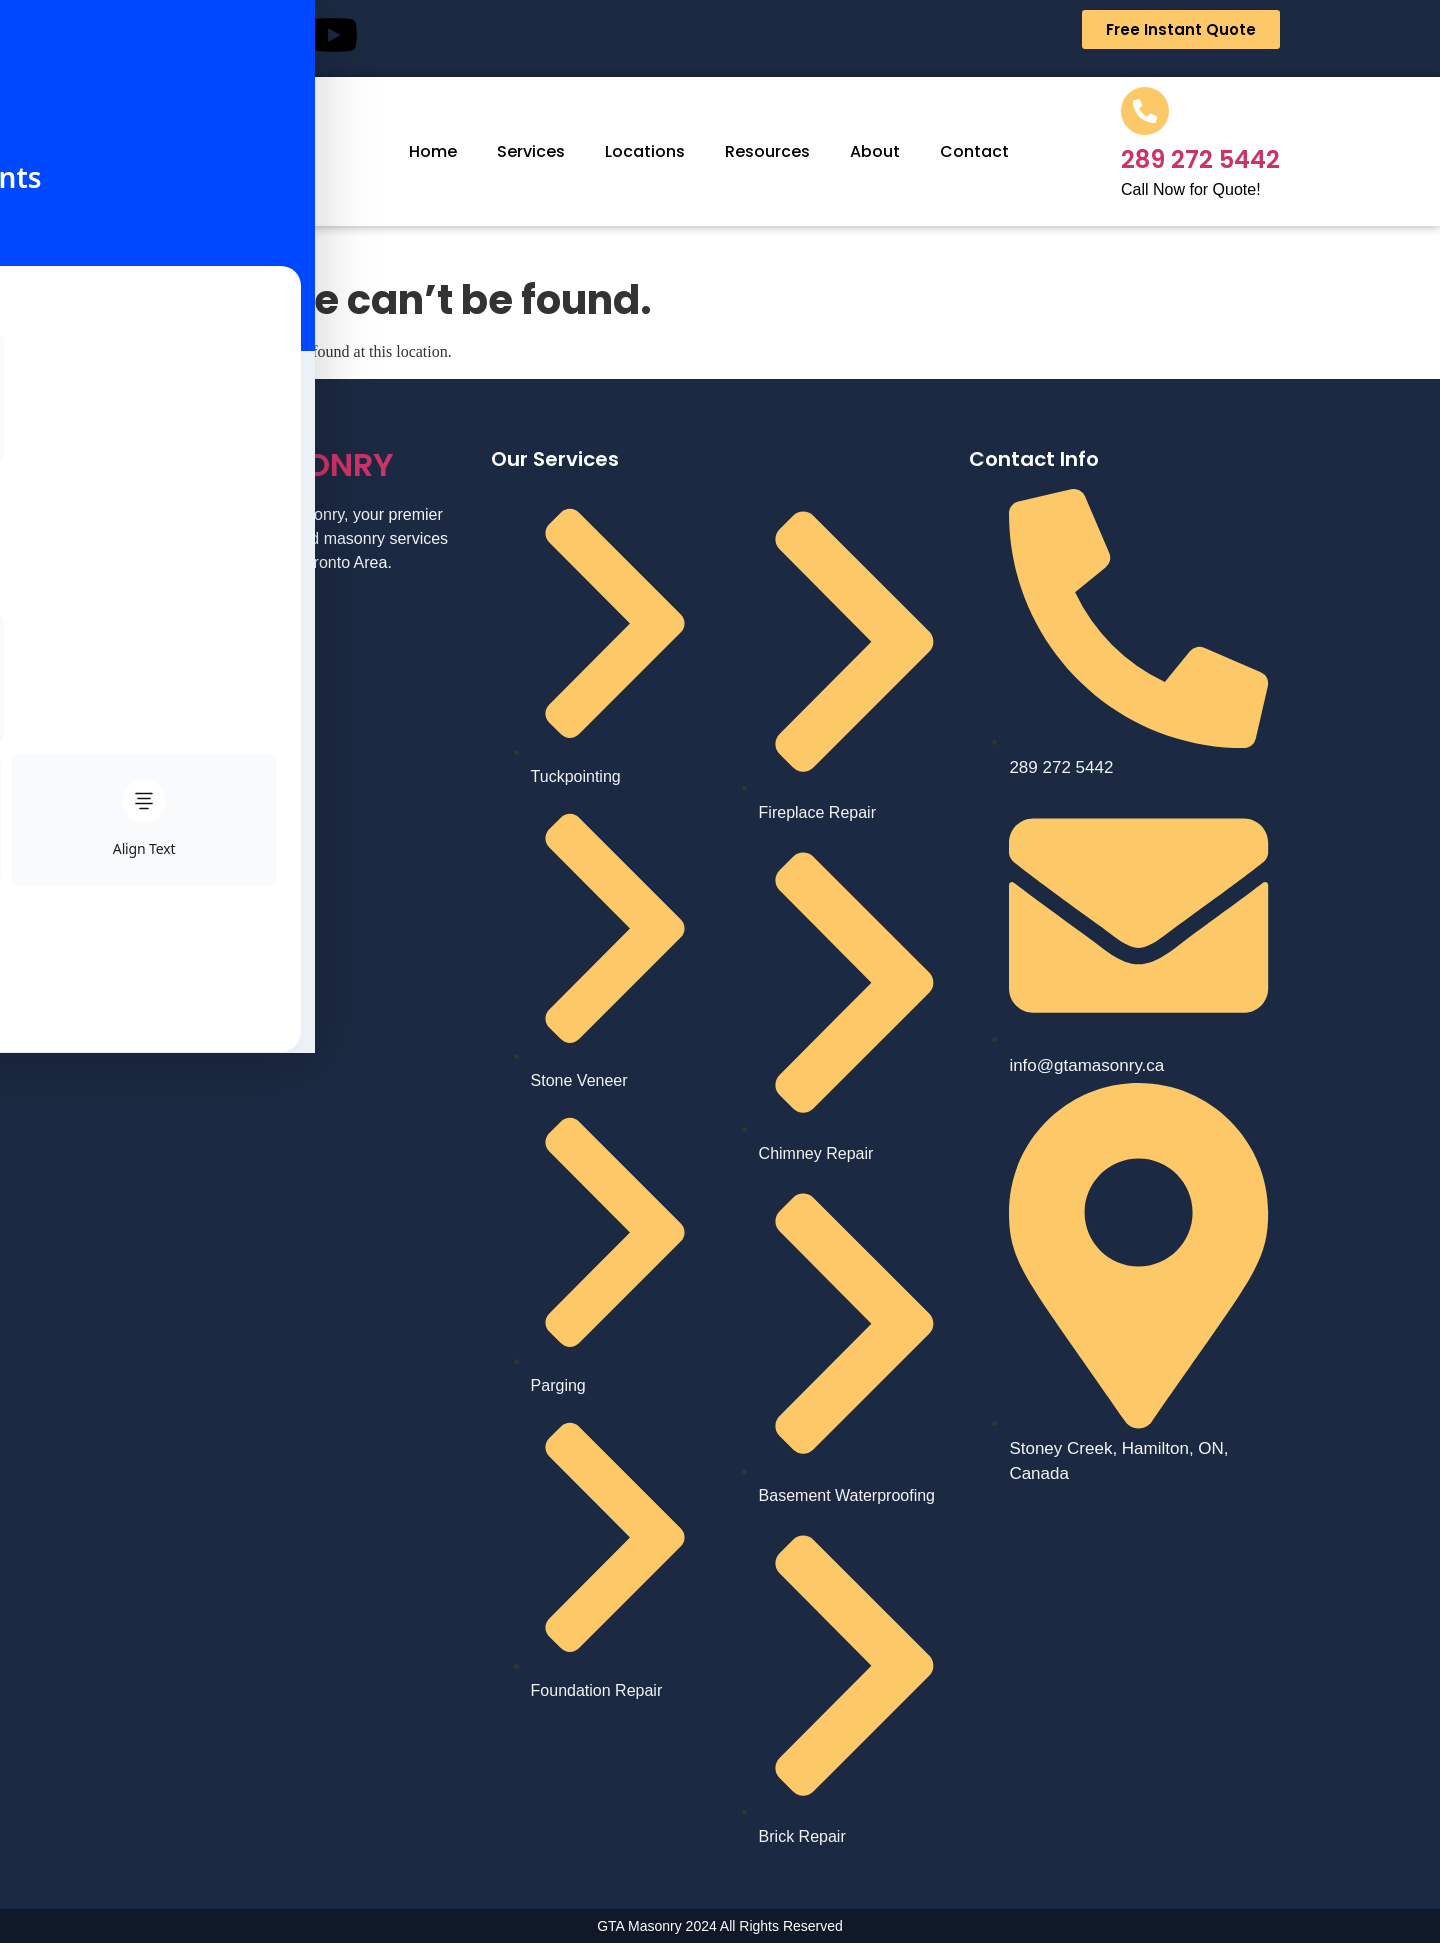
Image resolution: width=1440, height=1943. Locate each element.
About (875, 151)
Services (531, 151)
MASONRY (277, 464)
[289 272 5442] (1145, 111)
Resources (767, 151)
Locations (645, 151)
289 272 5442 (1200, 159)
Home (433, 151)
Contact (974, 151)
